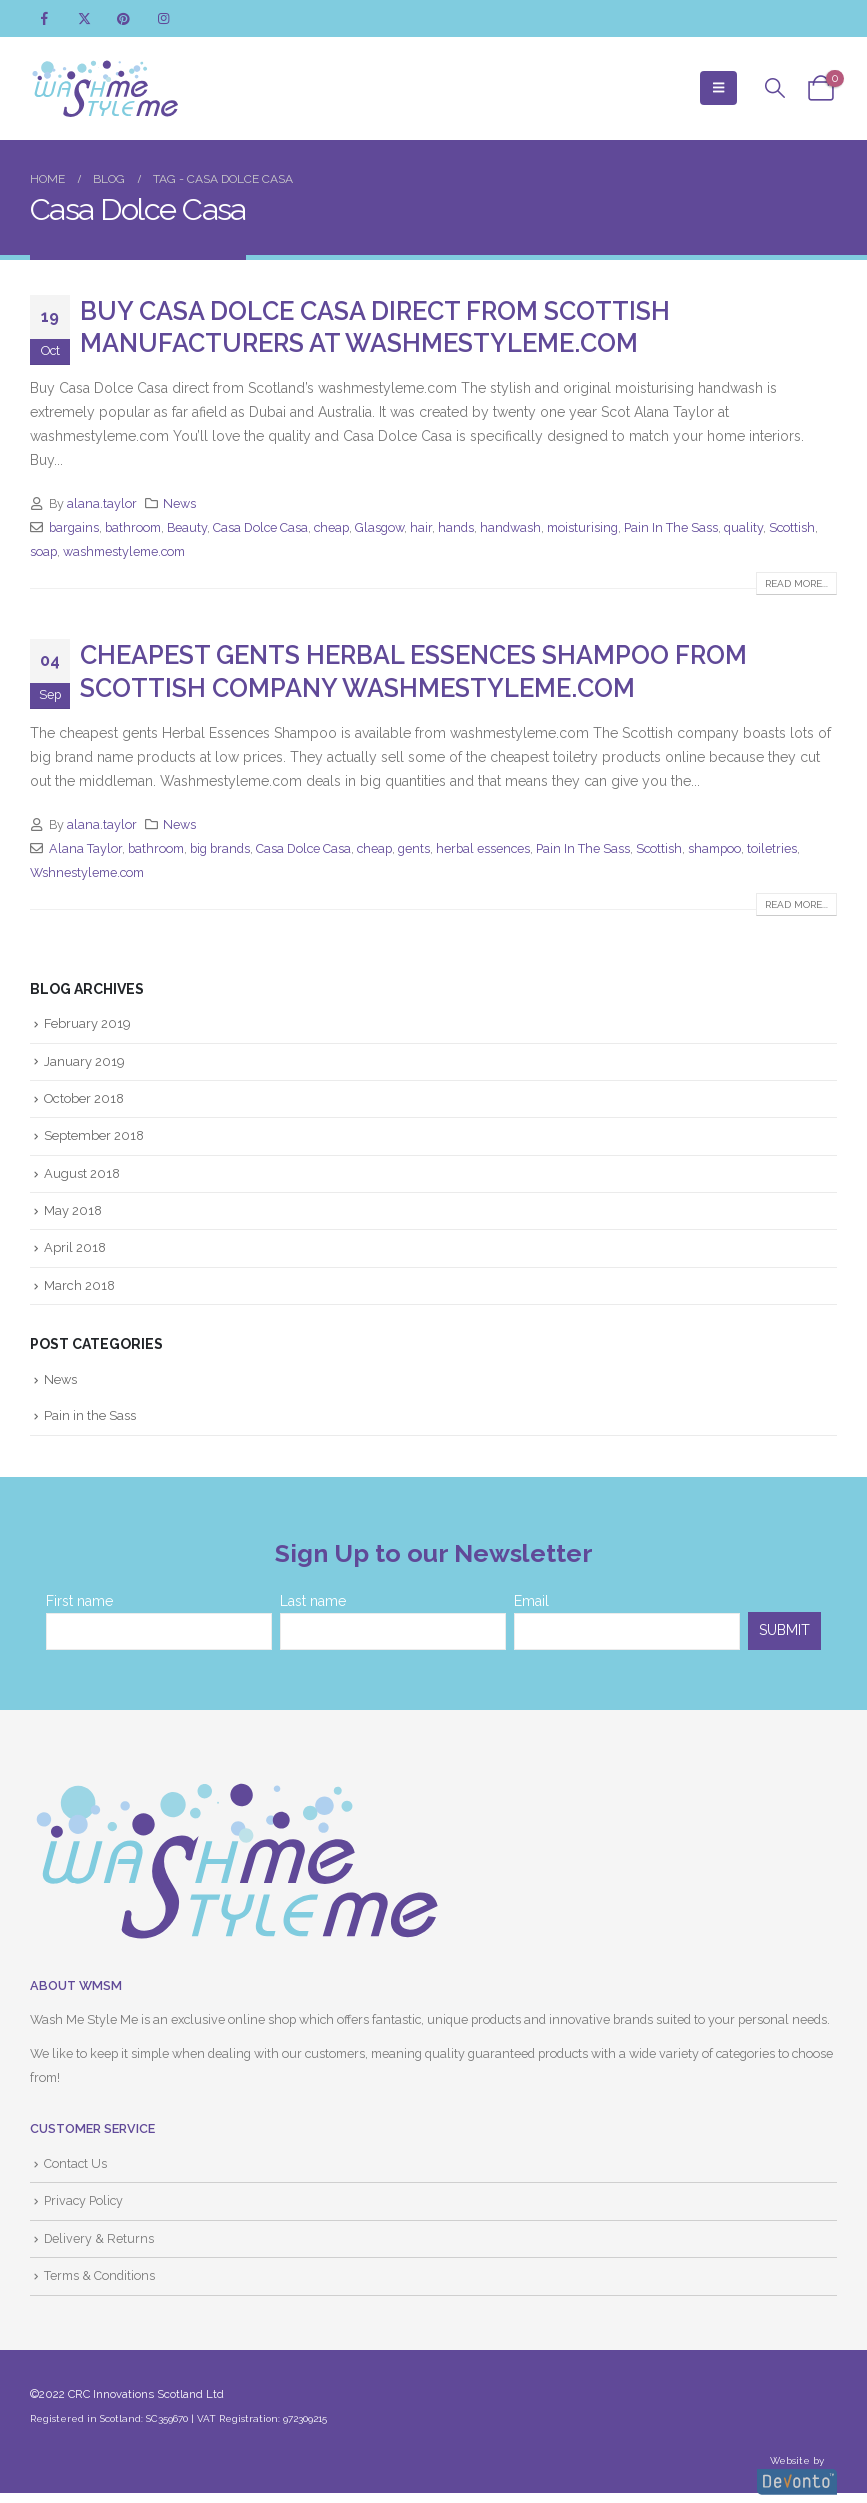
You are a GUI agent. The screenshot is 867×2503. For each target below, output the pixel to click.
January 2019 (84, 1061)
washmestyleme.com (124, 551)
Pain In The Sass (671, 527)
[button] (718, 88)
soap (43, 551)
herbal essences (483, 848)
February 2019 (88, 1023)
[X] (84, 18)
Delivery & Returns (99, 2240)
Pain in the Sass (90, 1417)
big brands (220, 848)
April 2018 (75, 1249)
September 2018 (94, 1136)
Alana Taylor (85, 848)
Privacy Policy (83, 2203)
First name (79, 1603)
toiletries (772, 848)
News (179, 503)
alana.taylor (102, 503)
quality (743, 527)
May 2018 (73, 1211)
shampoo (714, 848)
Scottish (792, 527)
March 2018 (80, 1286)
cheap (331, 527)
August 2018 (82, 1174)
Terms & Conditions (99, 2278)
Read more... (796, 583)
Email (531, 1603)
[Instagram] (163, 18)
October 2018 (85, 1098)
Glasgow (379, 527)
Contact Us (75, 2165)
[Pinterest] (123, 18)
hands (456, 527)
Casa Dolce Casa (260, 527)
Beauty (187, 527)
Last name (313, 1603)
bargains (74, 527)
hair (421, 527)
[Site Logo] (105, 88)
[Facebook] (44, 18)
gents (414, 848)
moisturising (582, 527)
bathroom (133, 527)
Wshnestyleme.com (87, 872)
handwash (510, 527)
